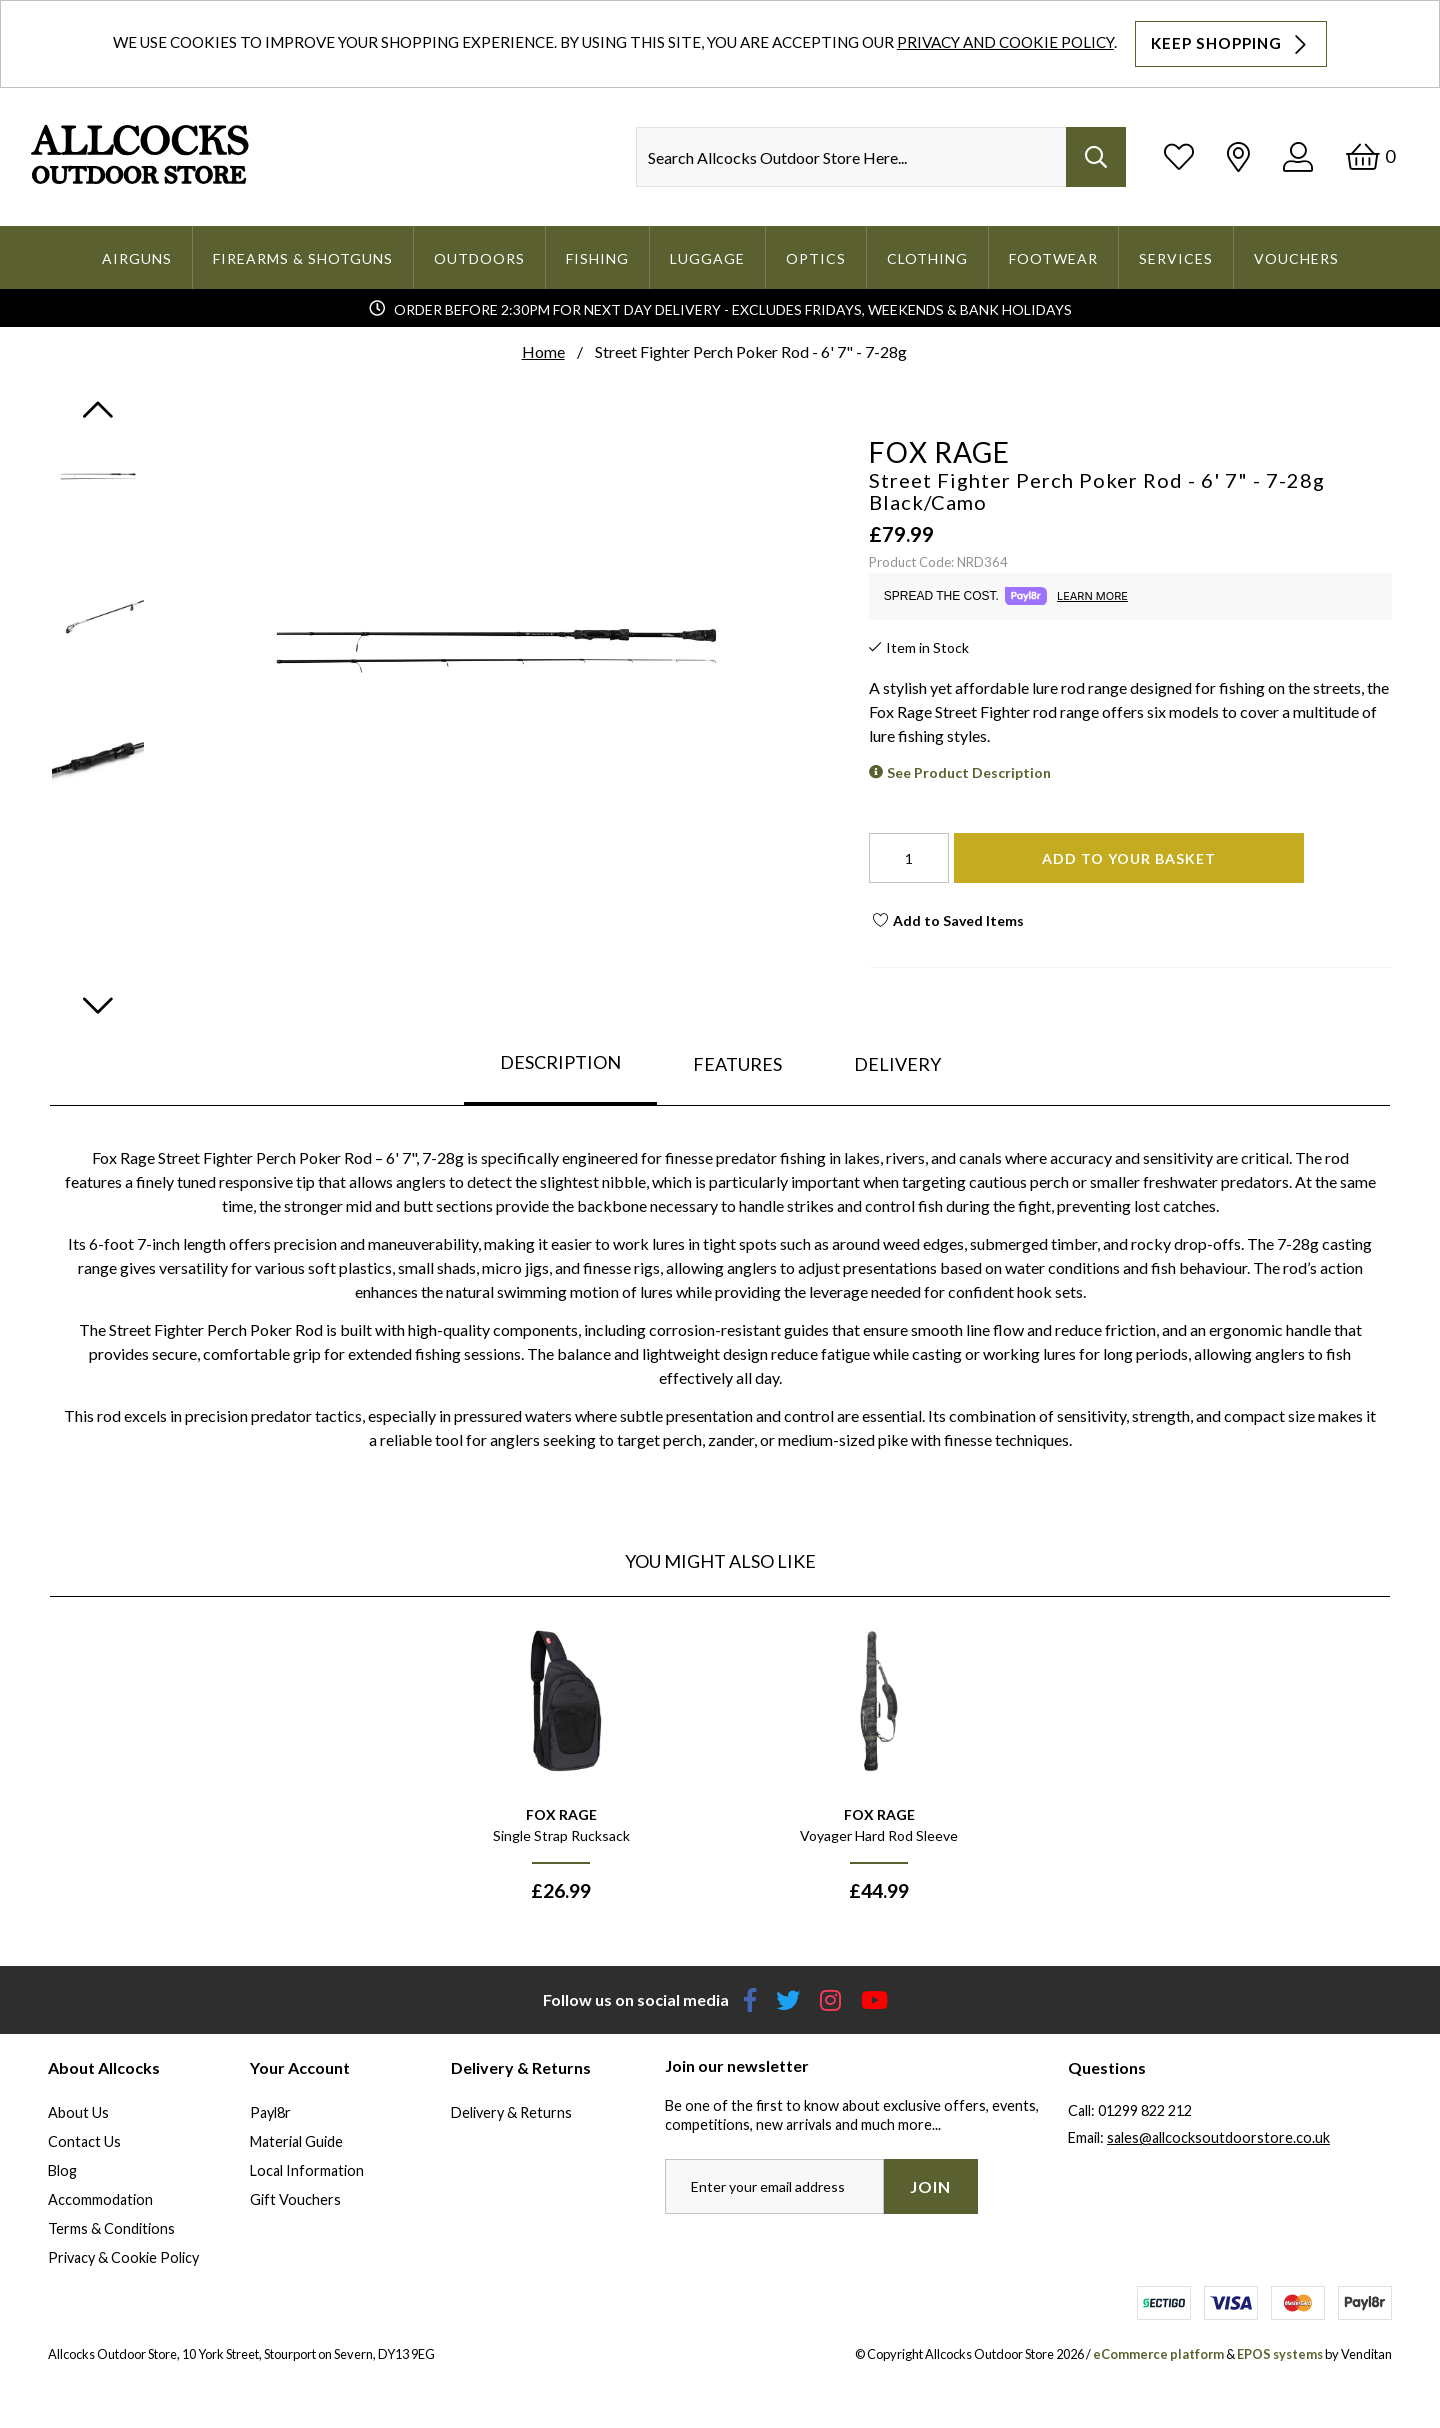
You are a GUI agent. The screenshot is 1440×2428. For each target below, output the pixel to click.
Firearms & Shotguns (303, 258)
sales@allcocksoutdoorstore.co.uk (1218, 2137)
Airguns (137, 258)
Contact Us (84, 2141)
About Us (78, 2112)
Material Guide (296, 2141)
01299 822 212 (1145, 2110)
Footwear (1053, 258)
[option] (561, 1767)
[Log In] (1298, 156)
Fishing (597, 258)
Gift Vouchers (295, 2199)
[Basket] (1370, 156)
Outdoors (479, 258)
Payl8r (270, 2112)
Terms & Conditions (111, 2228)
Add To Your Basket (1129, 858)
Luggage (707, 258)
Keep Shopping (1231, 44)
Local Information (307, 2170)
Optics (816, 258)
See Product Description (969, 772)
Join (930, 2186)
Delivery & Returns (511, 2112)
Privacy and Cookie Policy (1005, 42)
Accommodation (100, 2199)
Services (1176, 258)
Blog (62, 2170)
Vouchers (1296, 258)
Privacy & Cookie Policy (123, 2257)
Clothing (927, 258)
